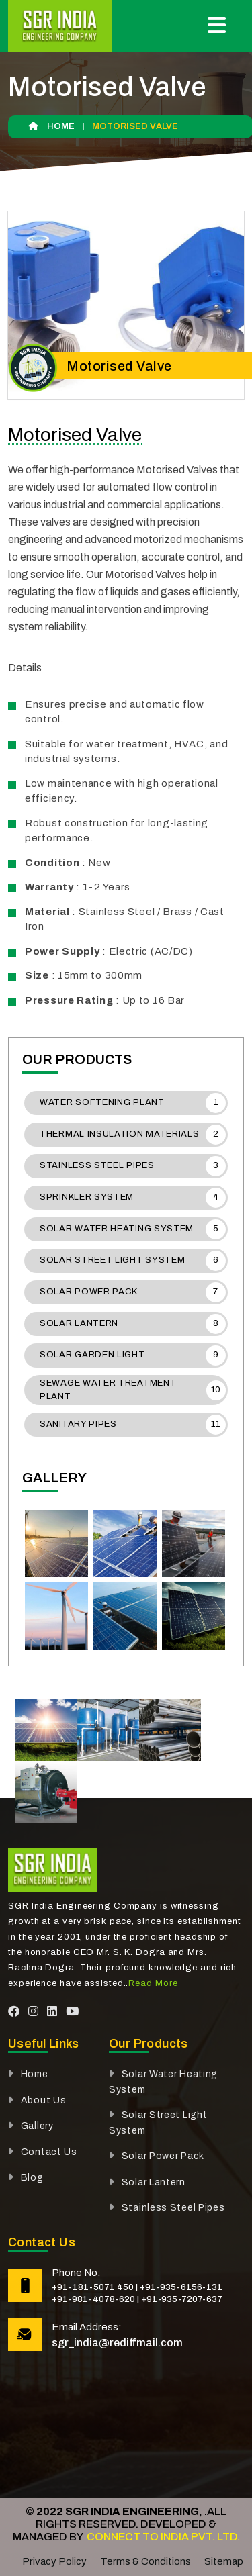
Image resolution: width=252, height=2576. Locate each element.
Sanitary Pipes (133, 1425)
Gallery (37, 2126)
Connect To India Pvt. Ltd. (162, 2536)
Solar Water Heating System (133, 1229)
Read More (152, 1983)
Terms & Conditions (145, 2561)
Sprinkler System (133, 1198)
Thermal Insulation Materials (133, 1135)
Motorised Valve (75, 434)
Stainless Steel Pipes (133, 1166)
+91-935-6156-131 (181, 2287)
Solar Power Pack (133, 1292)
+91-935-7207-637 (181, 2299)
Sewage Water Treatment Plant (133, 1389)
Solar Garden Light (133, 1355)
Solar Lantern (133, 1324)
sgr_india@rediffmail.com (117, 2342)
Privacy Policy (54, 2561)
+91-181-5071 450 (93, 2287)
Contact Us (49, 2152)
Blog (32, 2178)
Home (51, 126)
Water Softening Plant (133, 1103)
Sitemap (223, 2561)
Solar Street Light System (133, 1261)
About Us (44, 2100)
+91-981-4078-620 (93, 2299)
